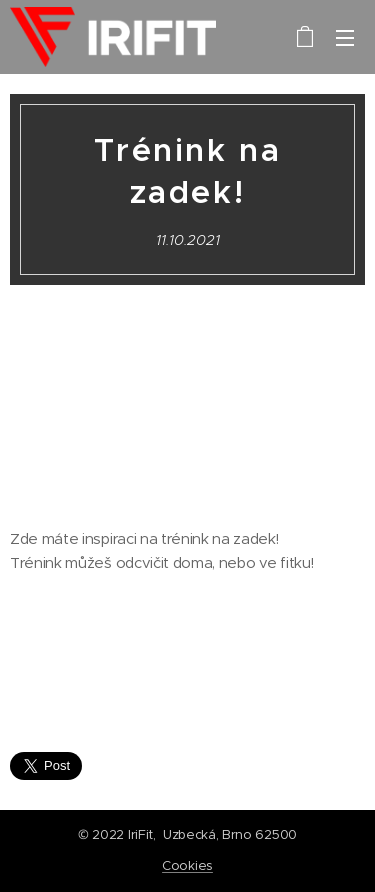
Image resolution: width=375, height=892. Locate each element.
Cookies (187, 865)
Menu (345, 38)
